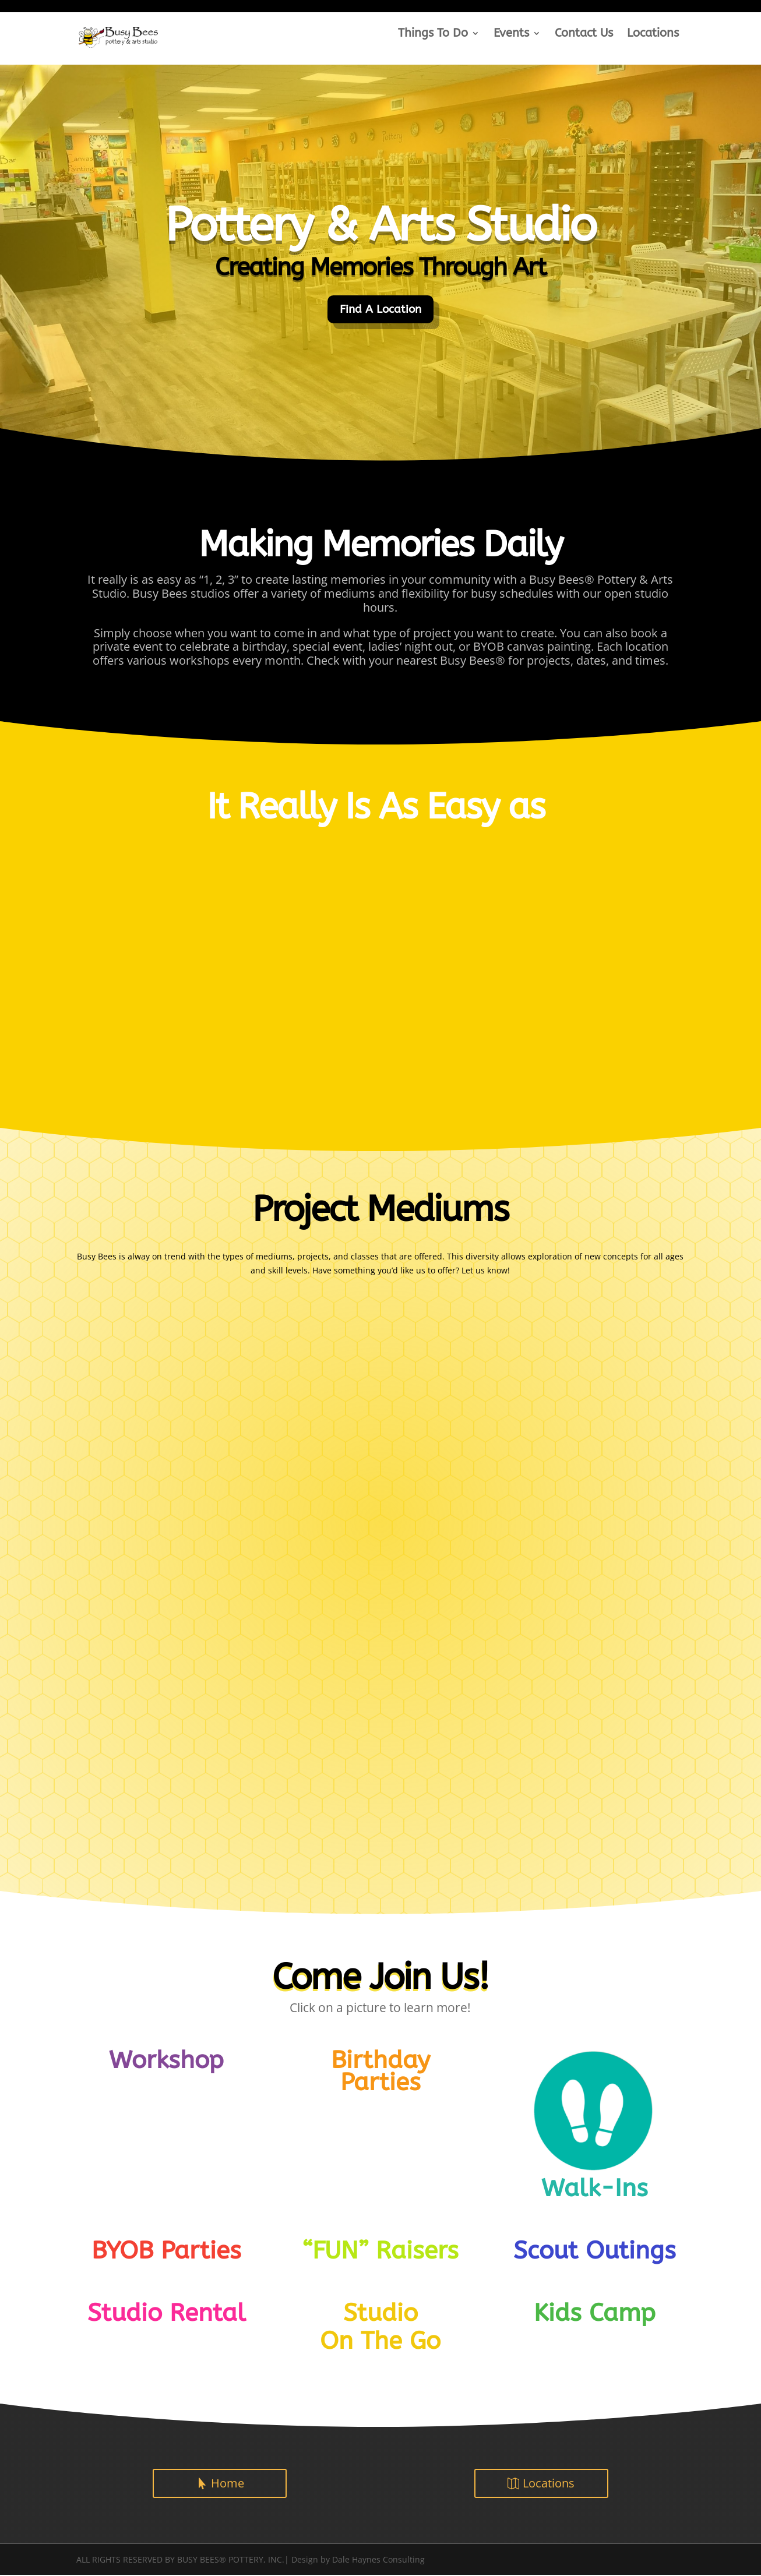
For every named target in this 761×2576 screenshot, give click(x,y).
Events (511, 34)
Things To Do (433, 34)
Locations (653, 34)
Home (227, 2484)
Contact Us (584, 34)
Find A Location (380, 309)
